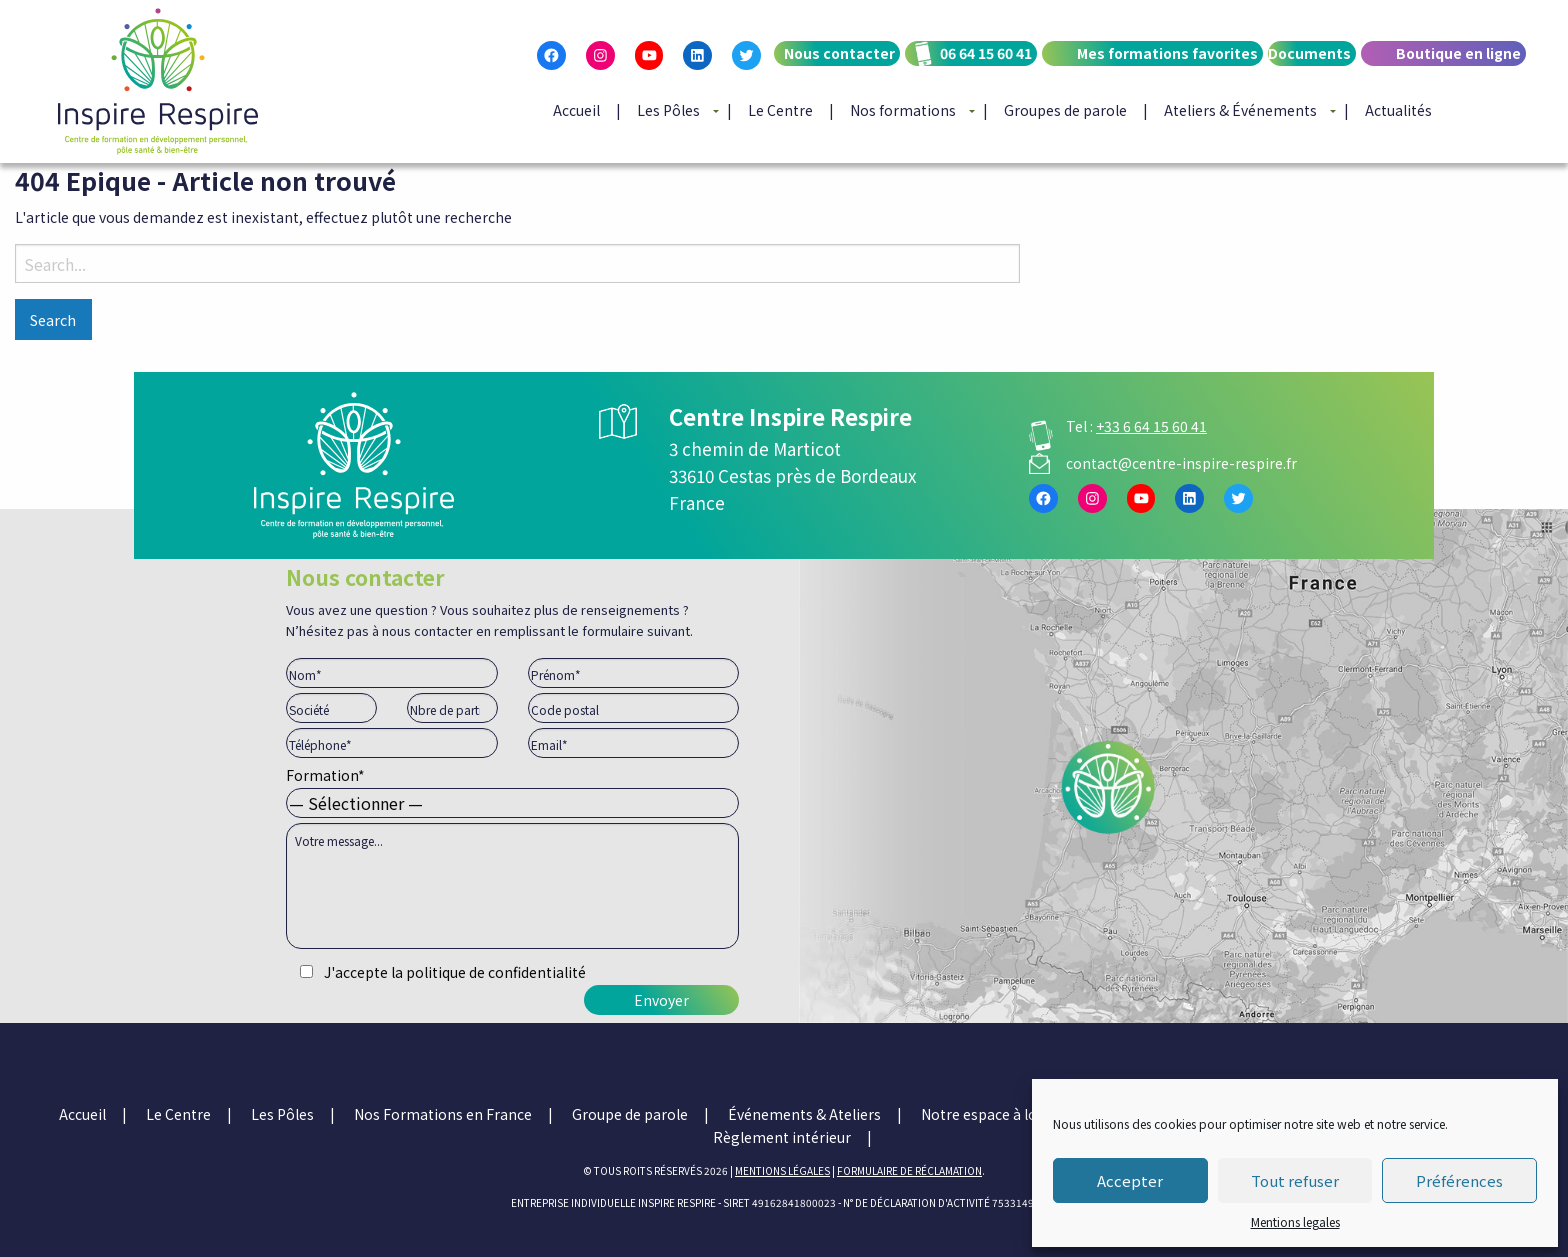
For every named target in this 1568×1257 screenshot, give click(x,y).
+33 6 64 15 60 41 (1151, 426)
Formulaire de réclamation (909, 1170)
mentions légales (782, 1170)
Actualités (1398, 110)
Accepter (1130, 1180)
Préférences (1459, 1180)
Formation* (512, 789)
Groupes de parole (1065, 110)
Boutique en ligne (1458, 53)
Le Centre (780, 110)
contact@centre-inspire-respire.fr (1181, 463)
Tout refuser (1295, 1180)
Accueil (576, 110)
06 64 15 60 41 (986, 53)
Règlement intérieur (782, 1137)
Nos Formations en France (443, 1114)
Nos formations (903, 110)
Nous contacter (839, 53)
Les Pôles (668, 110)
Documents (1309, 53)
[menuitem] (834, 70)
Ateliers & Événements (1240, 110)
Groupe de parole (630, 1114)
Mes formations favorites (1167, 53)
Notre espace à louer (990, 1114)
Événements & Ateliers (804, 1114)
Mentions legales (1295, 1221)
